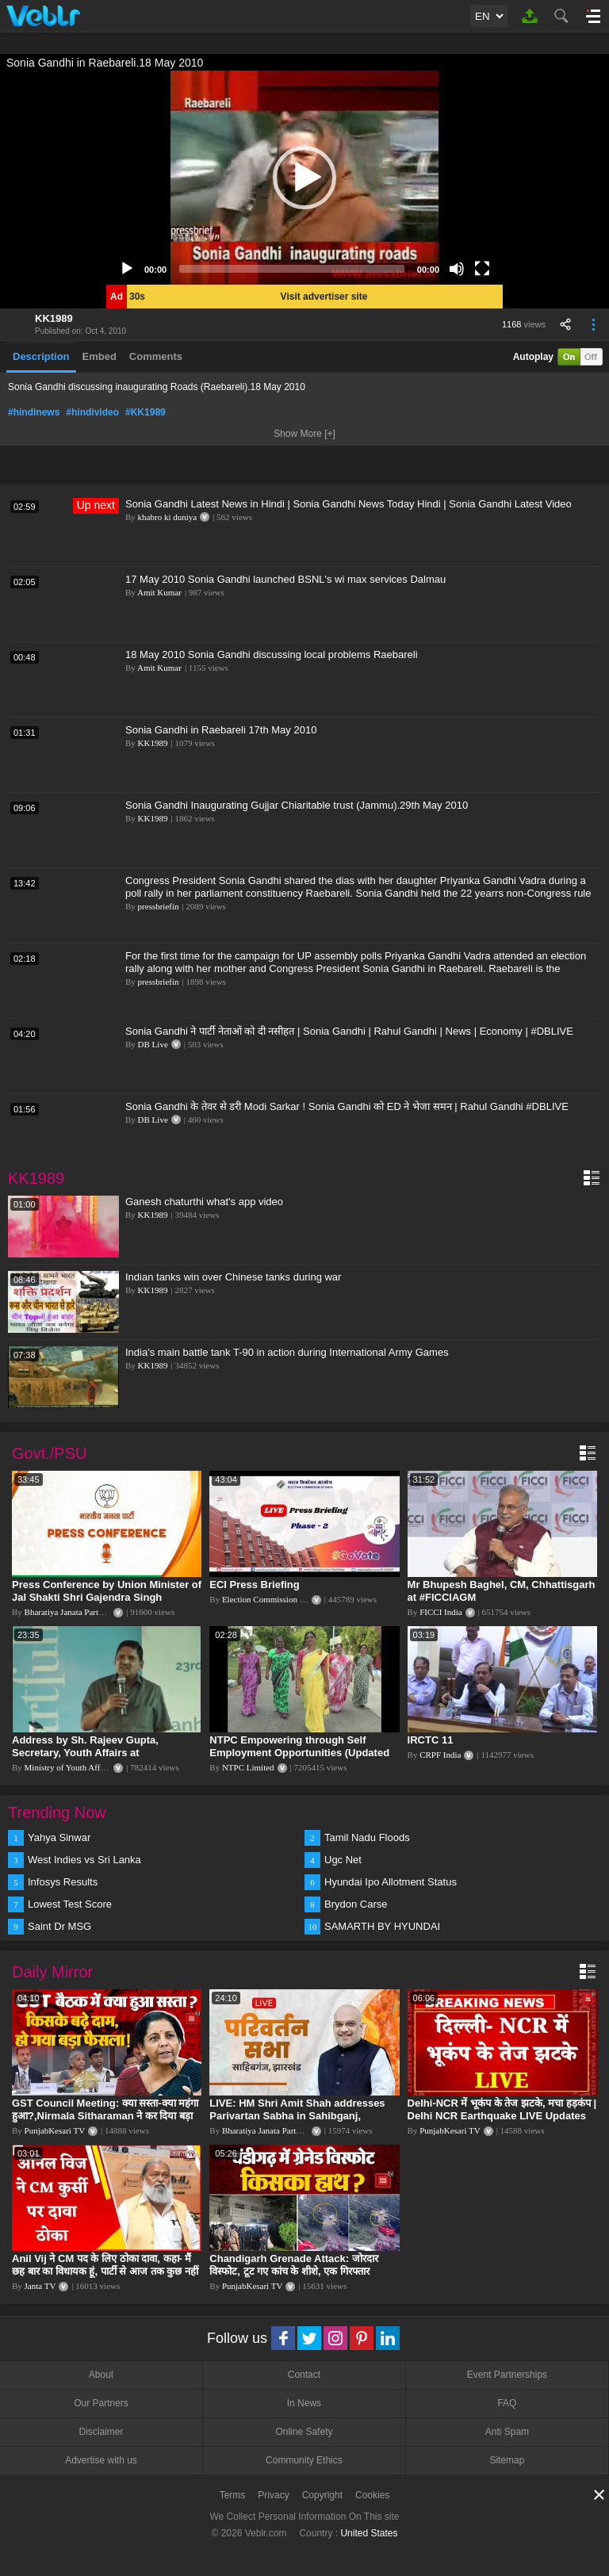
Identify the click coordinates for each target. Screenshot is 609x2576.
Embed (99, 356)
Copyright (322, 2495)
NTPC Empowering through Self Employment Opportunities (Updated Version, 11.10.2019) (299, 1752)
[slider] (291, 269)
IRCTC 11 (431, 1740)
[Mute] (457, 269)
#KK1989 (145, 412)
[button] (304, 177)
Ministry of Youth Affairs (69, 1767)
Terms (233, 2495)
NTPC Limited (248, 1767)
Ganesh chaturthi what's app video (204, 1202)
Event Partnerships (507, 2374)
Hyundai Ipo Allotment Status (390, 1882)
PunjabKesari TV (55, 2130)
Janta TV (40, 2286)
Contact (304, 2374)
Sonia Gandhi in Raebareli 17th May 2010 (220, 730)
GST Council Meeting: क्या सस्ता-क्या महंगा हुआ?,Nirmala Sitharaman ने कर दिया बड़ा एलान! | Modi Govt (105, 2115)
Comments (155, 356)
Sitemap (506, 2460)
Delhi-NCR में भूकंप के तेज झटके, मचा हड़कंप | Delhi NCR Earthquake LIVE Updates (502, 2109)
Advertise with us (101, 2460)
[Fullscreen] (482, 269)
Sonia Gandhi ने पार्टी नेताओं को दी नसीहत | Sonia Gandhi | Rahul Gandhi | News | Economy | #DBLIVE (349, 1031)
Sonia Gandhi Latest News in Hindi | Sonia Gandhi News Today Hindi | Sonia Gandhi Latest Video (348, 504)
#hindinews (33, 412)
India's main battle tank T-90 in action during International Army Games (287, 1352)
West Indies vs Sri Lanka (84, 1860)
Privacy (273, 2495)
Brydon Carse (355, 1904)
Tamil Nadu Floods (367, 1837)
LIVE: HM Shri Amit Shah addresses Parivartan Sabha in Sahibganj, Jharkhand (297, 2115)
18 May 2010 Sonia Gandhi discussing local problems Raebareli (271, 654)
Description (41, 356)
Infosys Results (63, 1882)
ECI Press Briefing (254, 1584)
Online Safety (303, 2431)
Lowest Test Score (70, 1904)
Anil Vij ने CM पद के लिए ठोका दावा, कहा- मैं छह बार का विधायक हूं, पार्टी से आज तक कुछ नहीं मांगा (105, 2271)
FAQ (506, 2403)
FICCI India (440, 1612)
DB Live (153, 1044)
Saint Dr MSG (59, 1926)
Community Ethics (304, 2460)
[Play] (127, 269)
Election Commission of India (274, 1599)
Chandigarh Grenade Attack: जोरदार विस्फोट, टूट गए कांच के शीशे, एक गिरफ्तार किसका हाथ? (293, 2271)
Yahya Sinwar (59, 1837)
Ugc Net (343, 1860)
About (101, 2374)
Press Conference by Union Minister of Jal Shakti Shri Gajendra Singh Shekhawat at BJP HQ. (106, 1597)
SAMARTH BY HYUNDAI (382, 1926)
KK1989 (54, 318)
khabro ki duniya (167, 517)
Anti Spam (507, 2431)
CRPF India (440, 1754)
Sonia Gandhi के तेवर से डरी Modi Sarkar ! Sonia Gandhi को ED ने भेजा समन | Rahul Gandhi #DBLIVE (347, 1106)
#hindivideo (92, 412)
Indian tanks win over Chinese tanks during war (233, 1277)
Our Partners (101, 2403)
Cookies (372, 2495)
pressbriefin (158, 906)
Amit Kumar (159, 592)
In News (304, 2403)
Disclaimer (101, 2431)
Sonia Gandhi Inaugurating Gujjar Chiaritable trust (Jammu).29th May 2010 (296, 805)
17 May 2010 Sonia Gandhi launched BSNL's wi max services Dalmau (285, 579)
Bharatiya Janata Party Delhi (74, 1612)
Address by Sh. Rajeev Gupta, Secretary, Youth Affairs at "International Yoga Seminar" (85, 1752)
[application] (304, 178)
